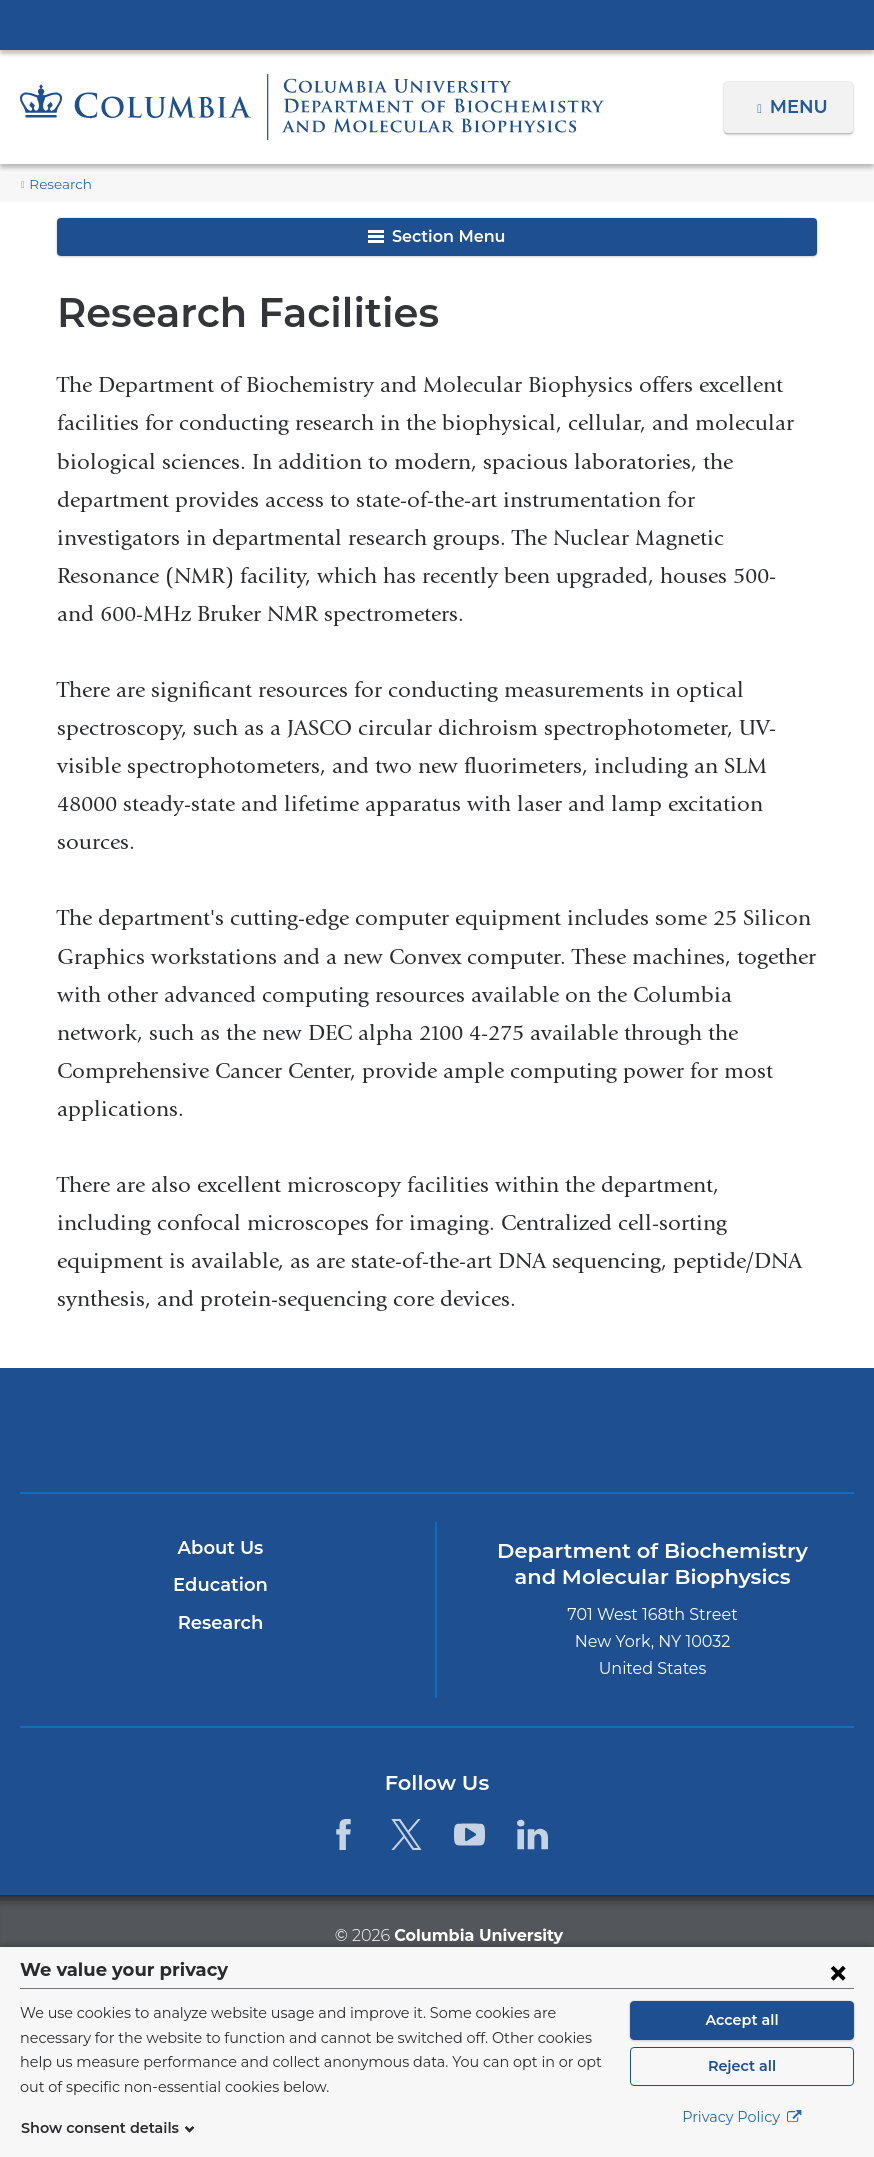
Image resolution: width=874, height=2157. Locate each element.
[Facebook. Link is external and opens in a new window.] (342, 1834)
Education (220, 1585)
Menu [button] (801, 107)
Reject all (741, 2066)
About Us (220, 1548)
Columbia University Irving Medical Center (437, 24)
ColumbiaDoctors (710, 1429)
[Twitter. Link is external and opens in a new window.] (406, 1834)
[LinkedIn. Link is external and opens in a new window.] (533, 1834)
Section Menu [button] (436, 236)
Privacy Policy (742, 2117)
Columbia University (477, 1934)
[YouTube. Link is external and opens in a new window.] (469, 1834)
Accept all (742, 2020)
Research (58, 184)
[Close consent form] (838, 1972)
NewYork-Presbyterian (437, 1441)
